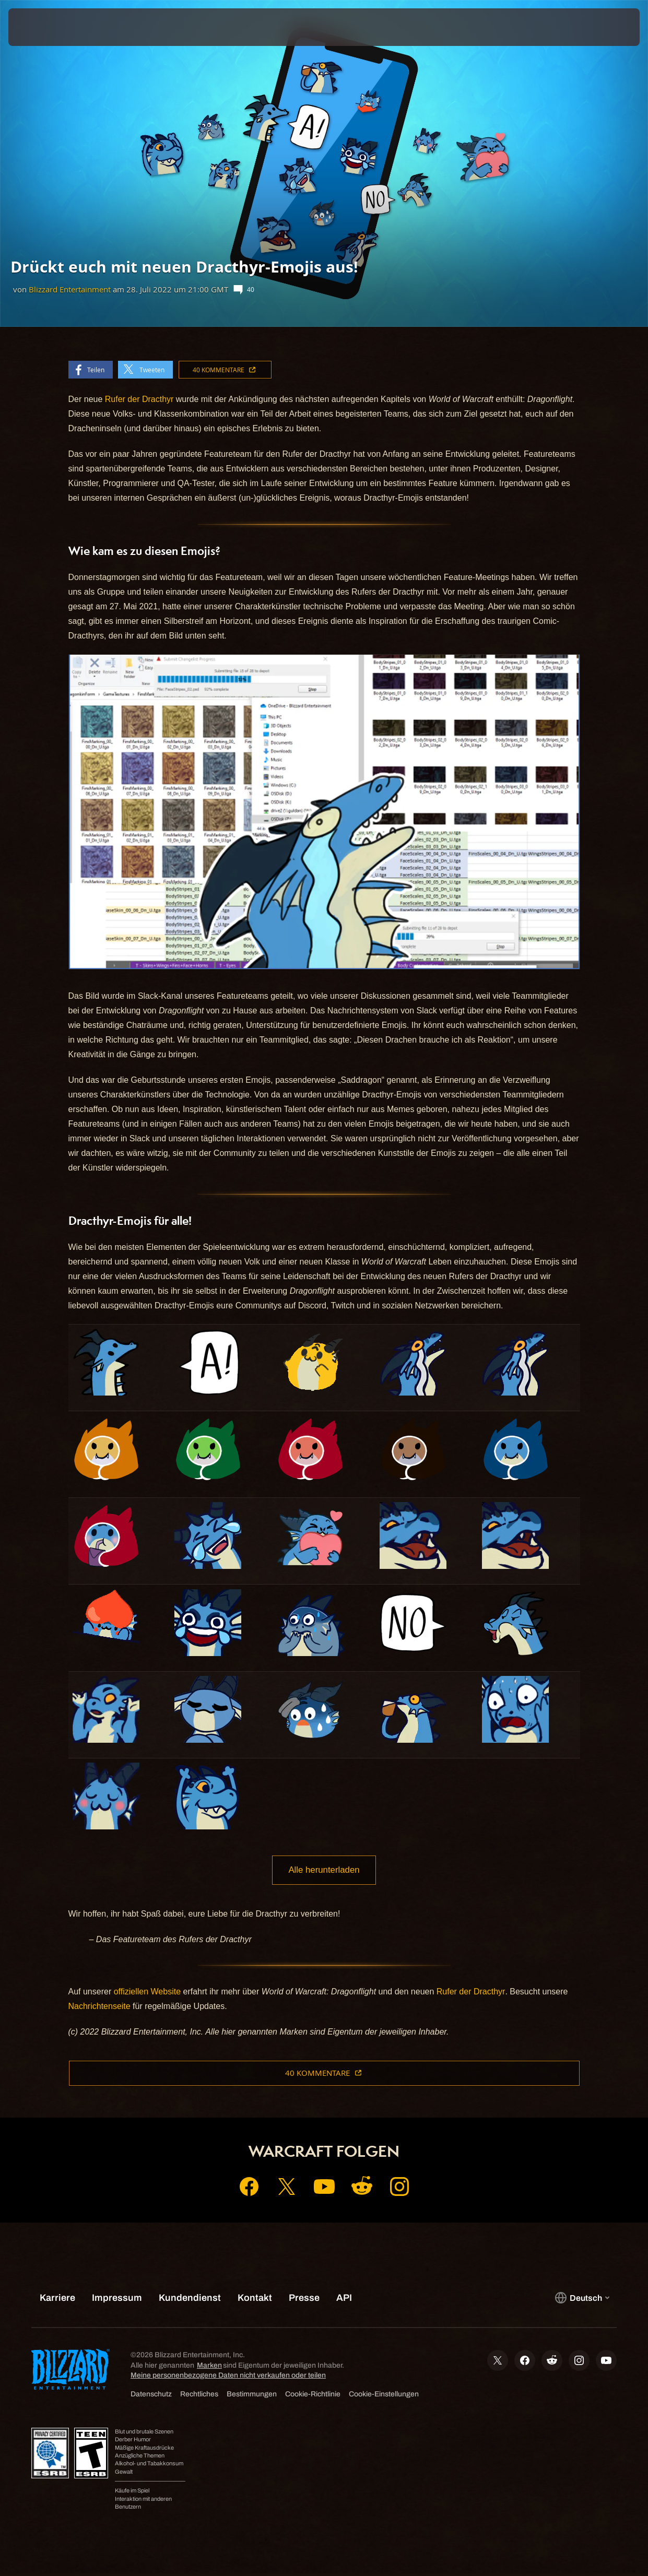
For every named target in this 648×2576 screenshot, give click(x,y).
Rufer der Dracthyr (139, 399)
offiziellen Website (147, 1993)
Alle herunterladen (324, 1870)
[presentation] (40, 27)
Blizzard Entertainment (70, 289)
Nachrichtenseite (99, 2008)
